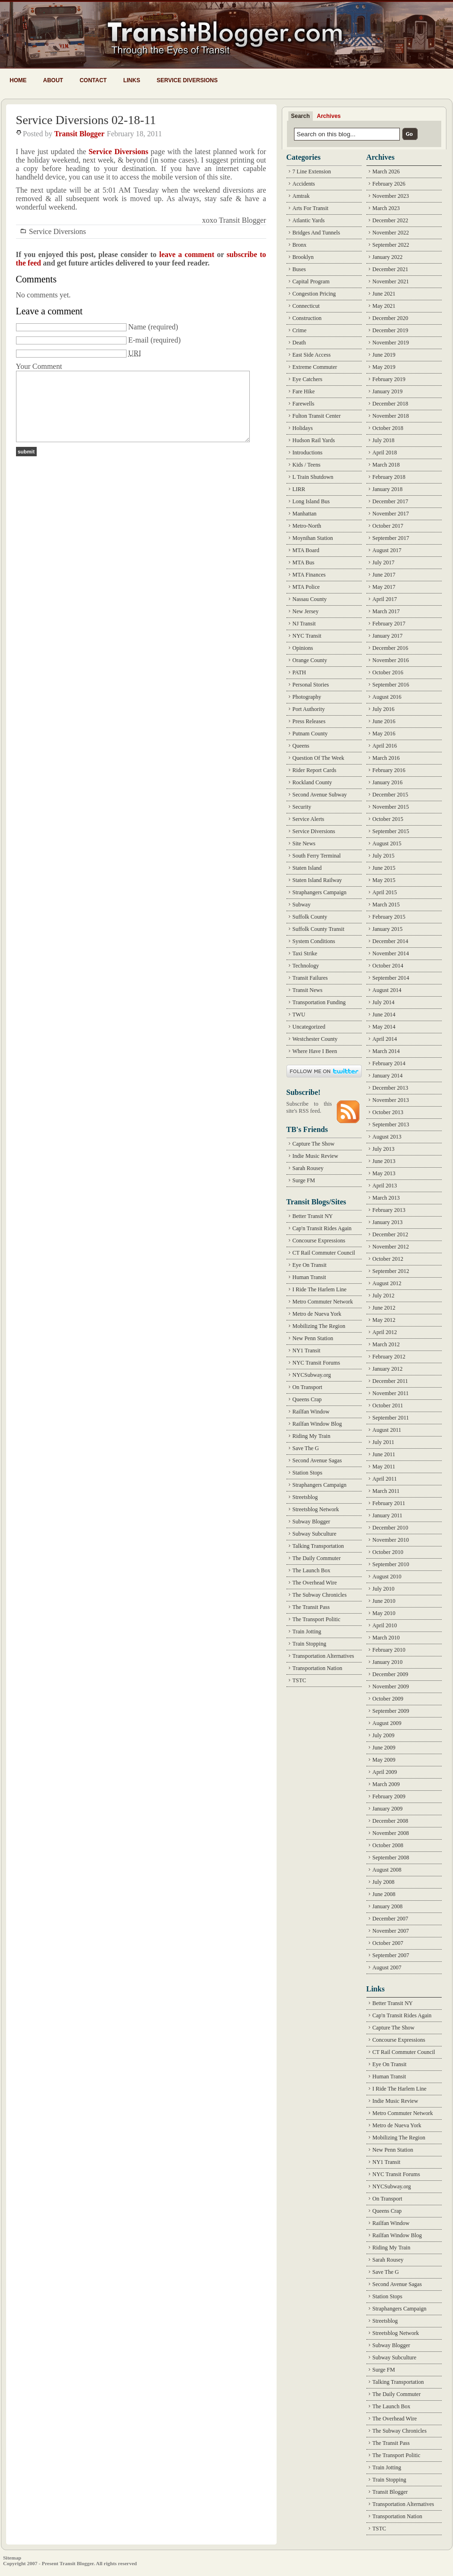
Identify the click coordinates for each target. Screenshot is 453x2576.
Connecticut (306, 306)
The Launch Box (312, 1570)
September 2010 (391, 1564)
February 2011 (389, 1503)
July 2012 (384, 1295)
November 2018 (391, 416)
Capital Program (311, 281)
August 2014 (387, 990)
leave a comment (186, 254)
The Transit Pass (311, 1607)
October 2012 (388, 1259)
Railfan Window (311, 1411)
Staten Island (307, 868)
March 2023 (386, 208)
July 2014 (384, 1002)
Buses (299, 269)
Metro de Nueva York (317, 1314)
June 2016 (384, 721)
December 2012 (390, 1234)
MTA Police (306, 587)
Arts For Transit (311, 208)
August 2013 (387, 1136)
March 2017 (386, 611)
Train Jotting (307, 1631)
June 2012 (384, 1307)
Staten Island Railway (317, 880)
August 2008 (387, 1869)
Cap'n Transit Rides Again (322, 1228)
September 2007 (391, 1955)
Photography (307, 697)
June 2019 (384, 354)
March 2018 (386, 464)
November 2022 (391, 232)
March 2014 (386, 1051)
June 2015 (384, 868)
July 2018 (384, 440)
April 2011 (385, 1478)
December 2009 (390, 1674)
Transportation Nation (317, 1668)
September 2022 (391, 245)
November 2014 (391, 953)
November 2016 (391, 660)
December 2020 (390, 318)
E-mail (138, 340)
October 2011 (388, 1405)
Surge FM (304, 1180)
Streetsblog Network (316, 1509)
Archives (329, 116)
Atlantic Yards (309, 220)
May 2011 (384, 1466)
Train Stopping (309, 1643)
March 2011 (386, 1491)
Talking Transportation (318, 1546)
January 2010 (388, 1662)
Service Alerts (309, 819)
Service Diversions (187, 80)
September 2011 (391, 1417)
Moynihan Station (313, 538)
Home (18, 80)
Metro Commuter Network (323, 1301)
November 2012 (391, 1246)
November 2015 (391, 807)
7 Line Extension (312, 171)
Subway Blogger (311, 1521)
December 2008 (390, 1821)
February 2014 (389, 1063)
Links (131, 80)
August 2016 (387, 697)
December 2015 (390, 794)
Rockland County (312, 782)
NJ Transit (304, 623)
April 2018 (385, 452)
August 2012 (387, 1283)
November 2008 (391, 1833)
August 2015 (387, 843)
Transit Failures (310, 978)
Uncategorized (309, 1026)
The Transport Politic (317, 1619)
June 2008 (384, 1894)
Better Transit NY (313, 1216)
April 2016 (385, 745)
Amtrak (301, 196)
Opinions (303, 648)
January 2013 (388, 1222)
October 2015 (388, 819)
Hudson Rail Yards (314, 440)
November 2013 (391, 1100)
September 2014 (391, 978)
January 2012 (388, 1369)
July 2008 (384, 1882)
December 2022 (390, 220)
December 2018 (390, 403)
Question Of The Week (318, 758)
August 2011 (387, 1430)
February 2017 (389, 623)
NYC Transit (307, 635)
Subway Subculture (315, 1533)
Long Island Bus (311, 501)
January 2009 (388, 1808)
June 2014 (384, 1014)
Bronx (300, 245)
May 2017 (384, 587)
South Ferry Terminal (317, 855)
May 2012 (384, 1320)
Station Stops (308, 1472)
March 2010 (386, 1637)
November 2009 (391, 1686)
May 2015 (384, 880)
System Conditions (314, 941)
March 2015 (386, 904)
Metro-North (307, 526)
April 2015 (385, 892)
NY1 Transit (307, 1350)
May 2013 (384, 1173)
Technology (306, 965)
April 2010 (385, 1625)
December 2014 (390, 941)
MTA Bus (304, 562)
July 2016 (384, 709)
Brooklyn (303, 257)
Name (137, 327)
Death (299, 342)
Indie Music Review (315, 1156)
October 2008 (388, 1845)
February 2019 (389, 379)
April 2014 (385, 1039)
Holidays (303, 428)
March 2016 (386, 758)
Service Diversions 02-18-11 (86, 120)
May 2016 (384, 733)
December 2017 (390, 501)
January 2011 (388, 1515)
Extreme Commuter (315, 367)
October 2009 (388, 1698)
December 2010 (390, 1527)
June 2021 (384, 293)
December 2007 (390, 1918)
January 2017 (388, 635)
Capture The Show (314, 1143)
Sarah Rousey (308, 1168)
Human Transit (309, 1277)
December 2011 (390, 1381)
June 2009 (384, 1747)
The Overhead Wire (315, 1582)
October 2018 (388, 428)
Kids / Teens (307, 464)
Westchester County (315, 1039)
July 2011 (384, 1442)
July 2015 (384, 855)
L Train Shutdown (313, 477)
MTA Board (306, 550)
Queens (301, 745)
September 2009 (391, 1711)
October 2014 (388, 965)
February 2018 (389, 477)
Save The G (306, 1448)
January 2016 (388, 782)
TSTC (299, 1680)
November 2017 (391, 513)
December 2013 (390, 1088)
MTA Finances (309, 574)
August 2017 (387, 550)
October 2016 (388, 672)
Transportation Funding (319, 1002)
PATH (299, 672)
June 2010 (384, 1601)
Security (302, 807)
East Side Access (312, 354)
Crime (300, 330)
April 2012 (385, 1332)
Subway (302, 904)
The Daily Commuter (317, 1558)
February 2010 (389, 1650)
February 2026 (389, 183)
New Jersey (306, 611)
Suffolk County (310, 916)
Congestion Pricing (314, 293)
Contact (93, 80)
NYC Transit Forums (316, 1362)
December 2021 (390, 269)
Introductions (308, 452)
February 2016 (389, 770)
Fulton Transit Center (317, 416)
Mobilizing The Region (319, 1326)
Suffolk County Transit (318, 929)
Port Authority (309, 709)
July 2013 (384, 1149)
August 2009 (387, 1723)
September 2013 (391, 1124)
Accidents (304, 183)
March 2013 (386, 1197)
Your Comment (39, 366)
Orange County (310, 660)
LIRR (299, 489)
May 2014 (384, 1026)
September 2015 (391, 831)
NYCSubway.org (312, 1375)
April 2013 (385, 1185)
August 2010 (387, 1576)
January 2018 (388, 489)
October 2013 (388, 1112)
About (53, 80)
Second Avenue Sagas (317, 1460)
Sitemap (12, 2557)
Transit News (308, 990)
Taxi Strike (305, 953)
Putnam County (310, 733)
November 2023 (391, 196)
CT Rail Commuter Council (324, 1252)
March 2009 (386, 1784)
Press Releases (309, 721)
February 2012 (389, 1356)
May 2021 (384, 306)
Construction (307, 318)
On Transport (308, 1387)
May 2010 (384, 1613)
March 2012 (386, 1344)
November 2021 (391, 281)
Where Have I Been (315, 1051)
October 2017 (388, 526)
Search (300, 116)
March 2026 (386, 171)
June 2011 (384, 1454)
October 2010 (388, 1552)
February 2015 (389, 916)
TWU (299, 1014)
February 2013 (389, 1210)
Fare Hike (304, 391)
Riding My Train (312, 1436)
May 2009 (384, 1759)
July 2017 (384, 562)
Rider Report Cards (314, 770)
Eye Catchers (308, 379)
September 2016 (391, 684)
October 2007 (388, 1943)
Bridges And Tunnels (316, 232)
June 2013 (384, 1161)
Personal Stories (311, 684)
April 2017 (385, 599)
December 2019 (390, 330)
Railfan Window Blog (317, 1424)
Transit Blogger (79, 134)
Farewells (304, 403)
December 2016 (390, 648)
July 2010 (384, 1588)
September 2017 (391, 538)
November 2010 (391, 1540)
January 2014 (388, 1075)
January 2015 (388, 929)
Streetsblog (305, 1497)
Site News (304, 843)
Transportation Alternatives (323, 1656)
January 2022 (388, 257)
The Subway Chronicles (320, 1595)
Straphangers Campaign (320, 892)
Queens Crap (307, 1399)
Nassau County (310, 599)
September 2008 (391, 1857)
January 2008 (388, 1906)
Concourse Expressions (319, 1240)
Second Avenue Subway (320, 794)
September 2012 (391, 1271)
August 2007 (387, 1967)
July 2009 (384, 1735)
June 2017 (384, 574)
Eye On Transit (310, 1265)
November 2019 (391, 342)
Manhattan (305, 513)
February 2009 (389, 1796)
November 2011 (391, 1393)
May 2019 (384, 367)
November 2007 (391, 1931)
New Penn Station (313, 1338)
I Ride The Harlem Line (320, 1289)
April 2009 (385, 1772)
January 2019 (388, 391)
